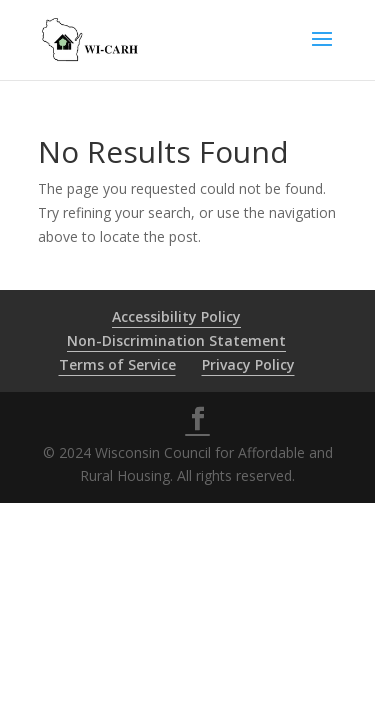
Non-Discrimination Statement (176, 340)
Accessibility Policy (176, 316)
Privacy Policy (248, 364)
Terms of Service (117, 364)
